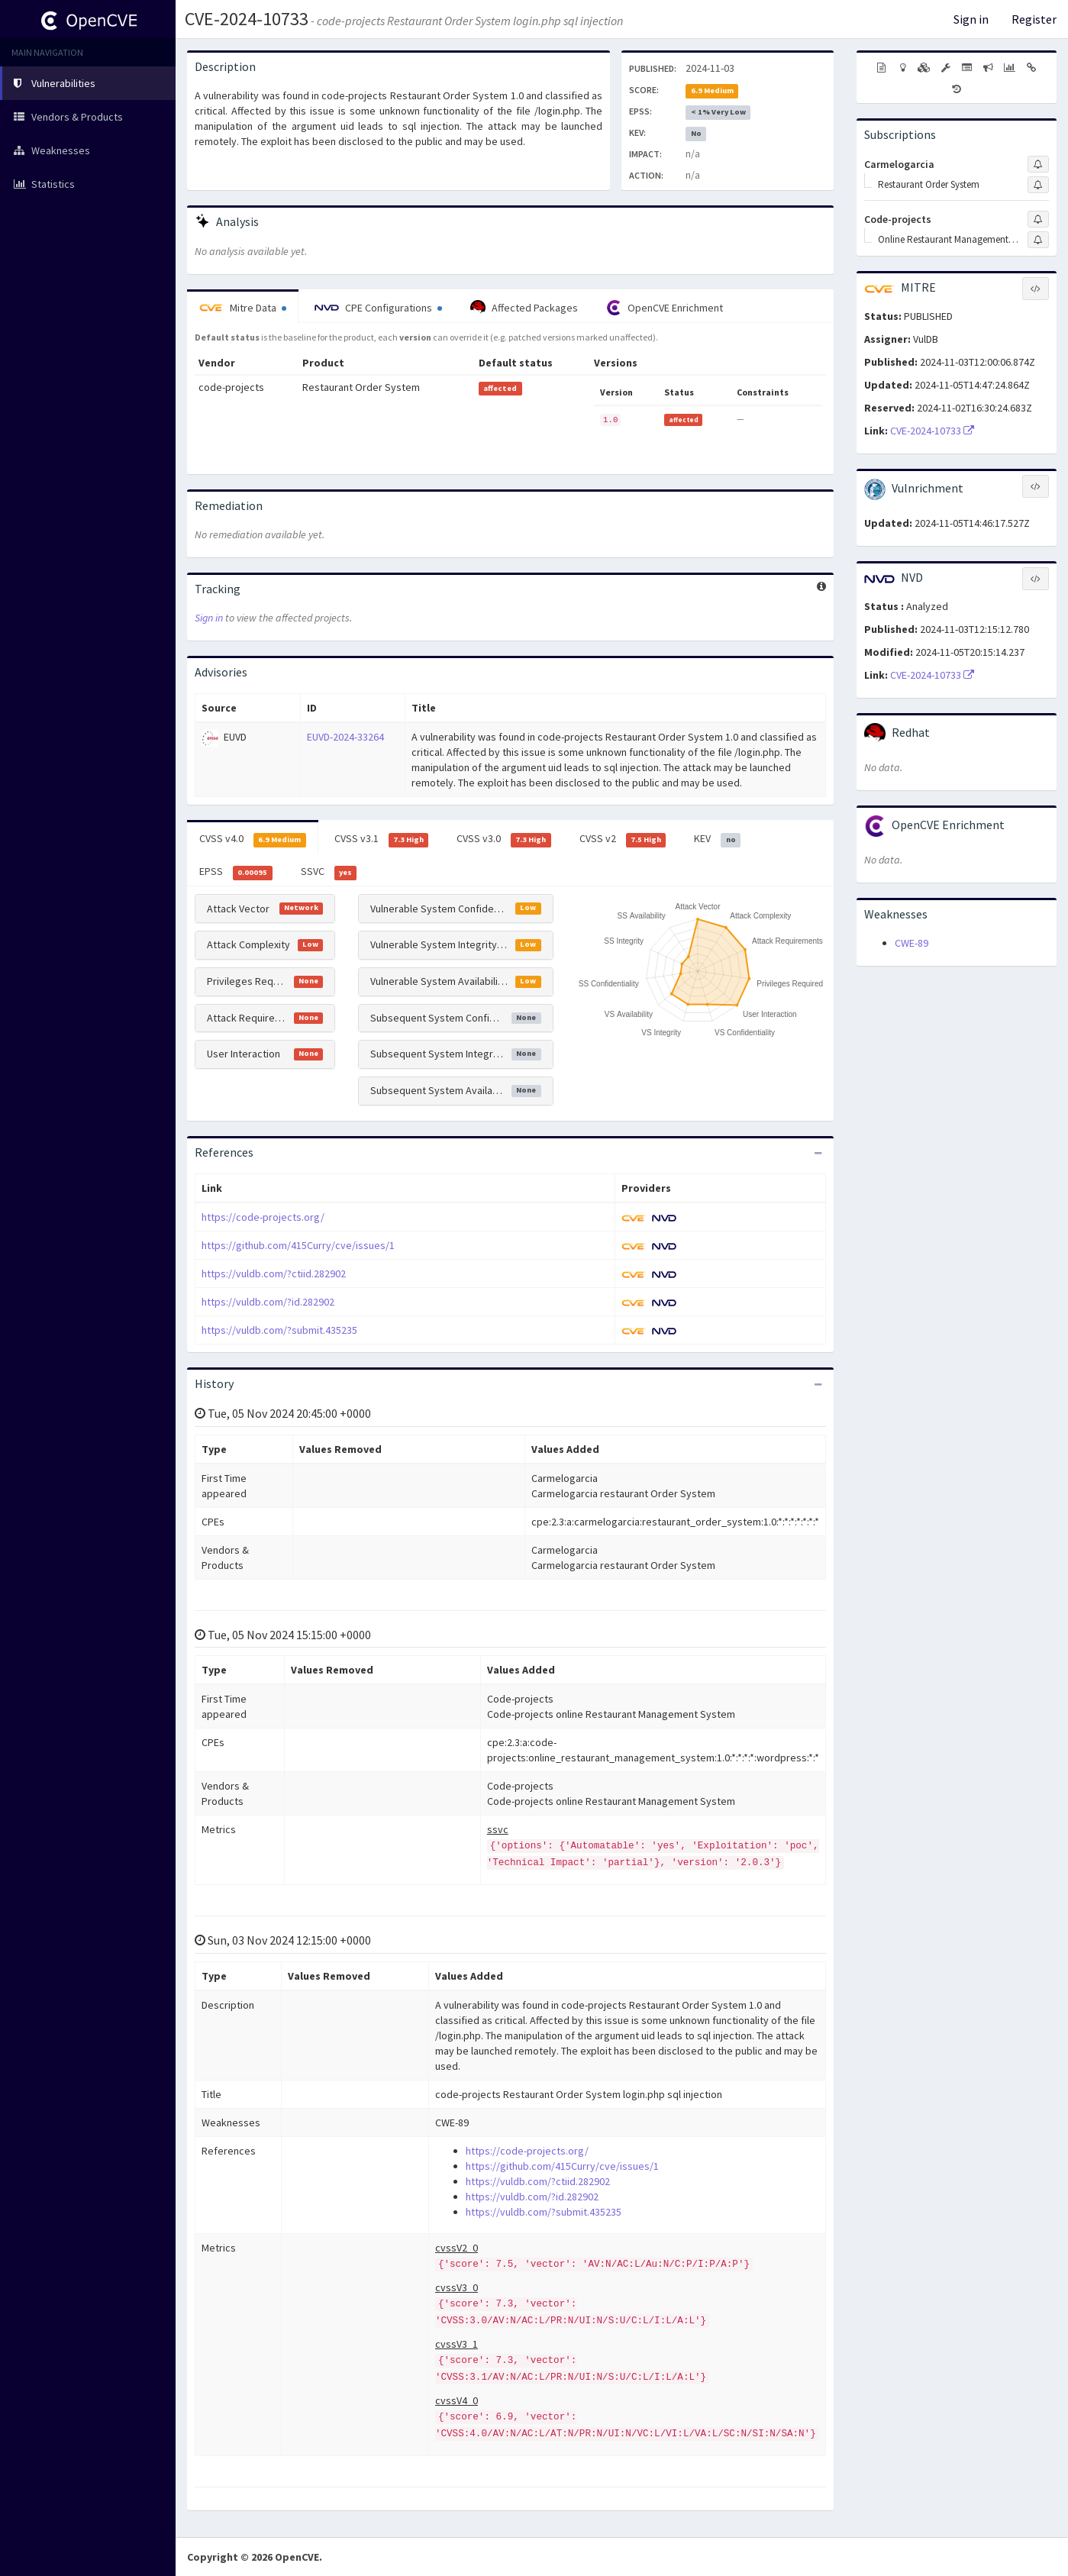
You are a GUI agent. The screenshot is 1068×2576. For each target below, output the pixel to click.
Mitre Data (242, 308)
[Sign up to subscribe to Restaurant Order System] (1038, 184)
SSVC (329, 872)
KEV (717, 839)
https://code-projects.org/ (263, 1217)
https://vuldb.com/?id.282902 (268, 1302)
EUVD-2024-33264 (345, 737)
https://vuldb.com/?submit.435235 (279, 1330)
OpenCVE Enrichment (664, 307)
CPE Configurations (378, 308)
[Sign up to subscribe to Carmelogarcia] (1038, 164)
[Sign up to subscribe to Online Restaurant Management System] (1038, 239)
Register (1034, 19)
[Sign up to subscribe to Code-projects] (1038, 219)
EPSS (236, 872)
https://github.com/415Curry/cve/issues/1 (298, 1245)
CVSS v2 (622, 839)
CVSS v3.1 (381, 839)
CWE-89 (911, 943)
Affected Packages (524, 307)
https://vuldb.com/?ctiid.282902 (274, 1273)
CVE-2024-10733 (246, 19)
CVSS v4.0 (252, 839)
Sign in (971, 19)
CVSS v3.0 (504, 839)
